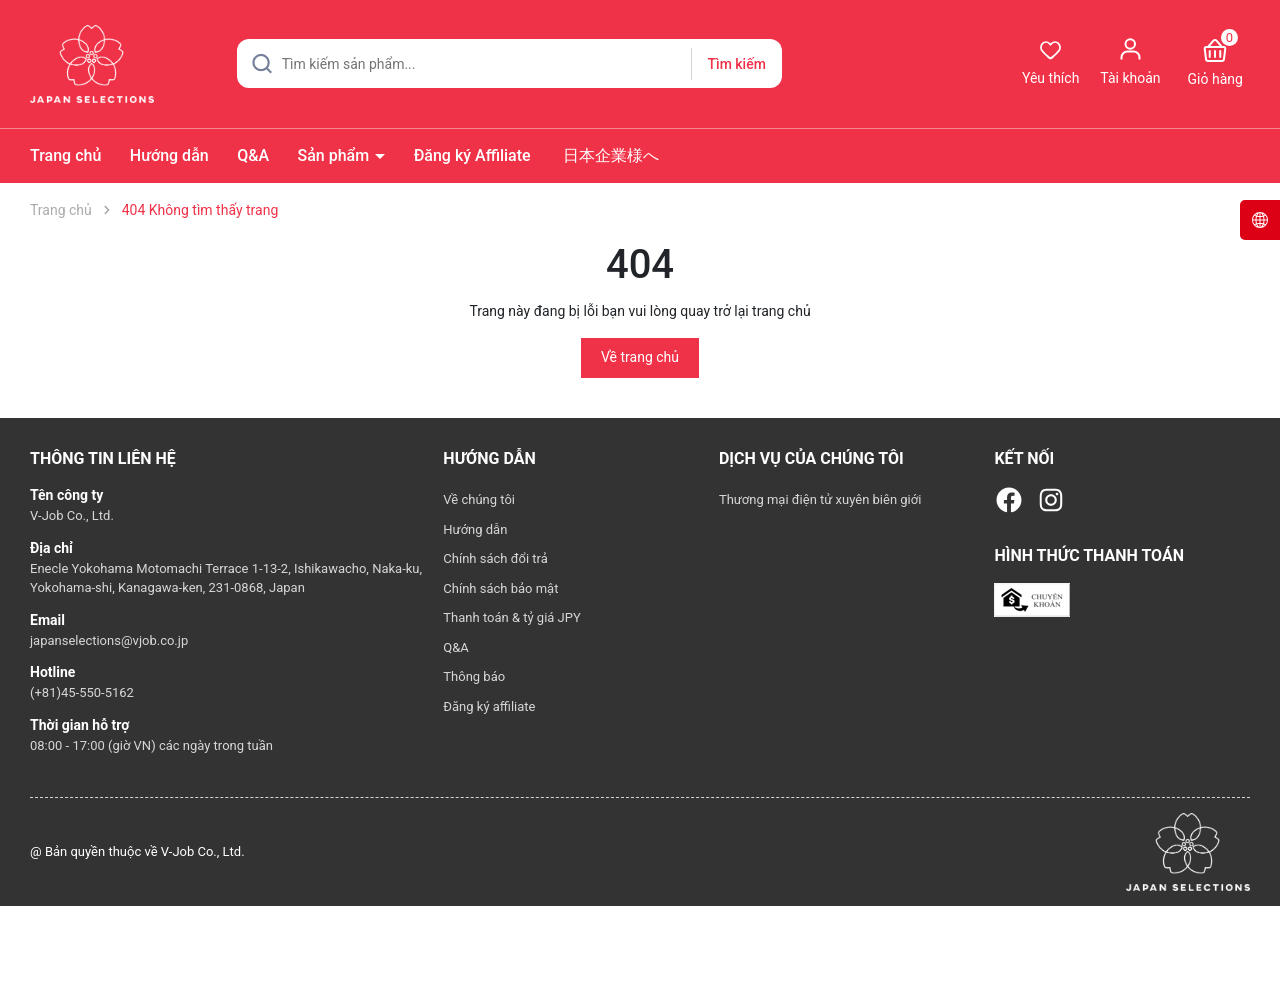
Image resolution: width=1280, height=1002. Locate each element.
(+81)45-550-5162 (82, 692)
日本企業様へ (609, 155)
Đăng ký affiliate (489, 706)
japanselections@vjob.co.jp (109, 640)
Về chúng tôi (479, 499)
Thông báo (474, 676)
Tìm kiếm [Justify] (736, 64)
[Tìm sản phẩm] (509, 63)
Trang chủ (65, 155)
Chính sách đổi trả (495, 558)
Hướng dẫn (169, 155)
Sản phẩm (336, 155)
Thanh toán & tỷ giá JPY (511, 617)
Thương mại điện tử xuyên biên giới (820, 499)
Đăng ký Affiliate (472, 155)
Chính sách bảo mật (500, 588)
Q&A (253, 155)
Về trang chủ (640, 357)
